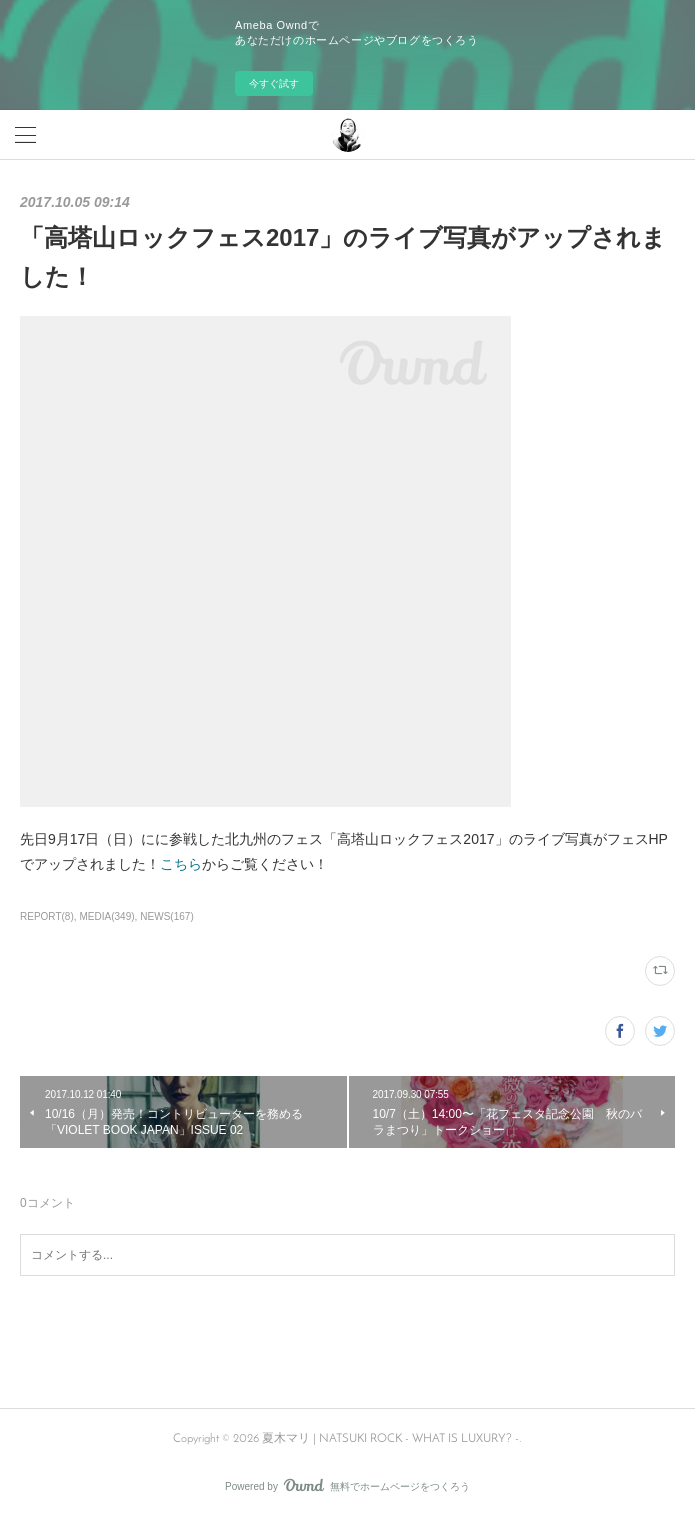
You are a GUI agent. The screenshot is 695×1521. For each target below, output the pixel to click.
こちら (181, 864)
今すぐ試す (274, 83)
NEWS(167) (166, 916)
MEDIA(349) (107, 916)
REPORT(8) (47, 916)
